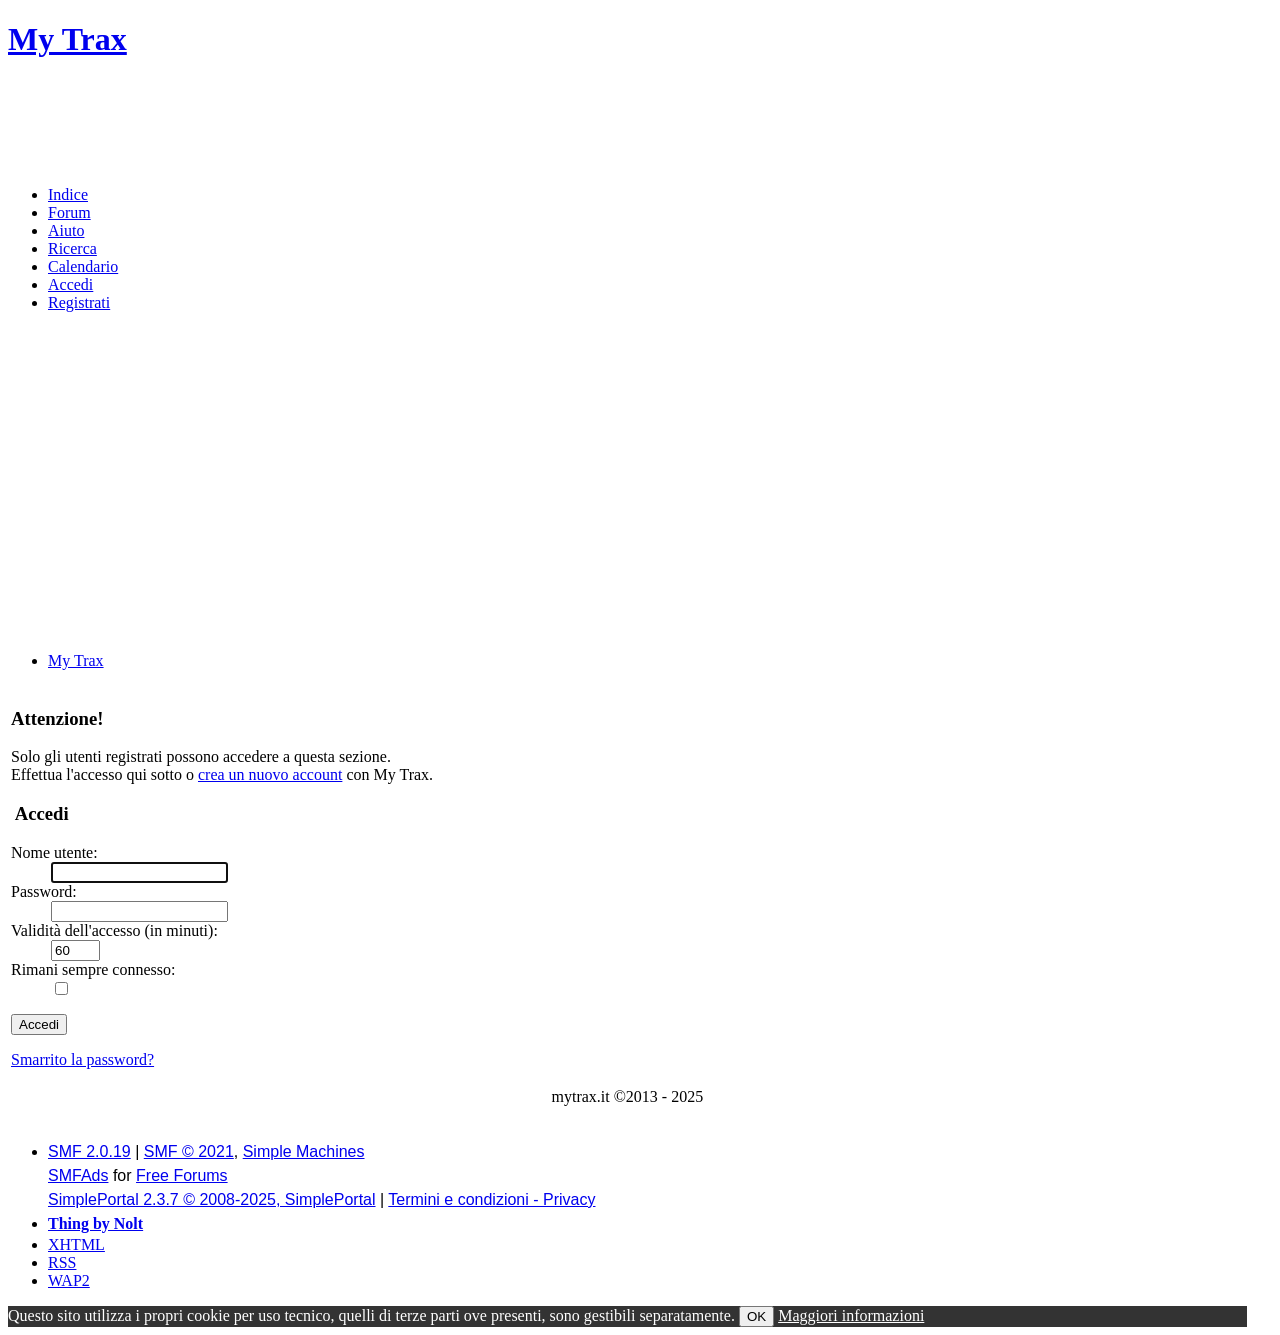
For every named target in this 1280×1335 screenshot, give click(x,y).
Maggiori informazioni (851, 1315)
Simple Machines (304, 1151)
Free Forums (182, 1175)
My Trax (67, 39)
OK (756, 1316)
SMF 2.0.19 (89, 1151)
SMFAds (78, 1175)
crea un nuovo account (270, 774)
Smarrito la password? (82, 1059)
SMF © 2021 (189, 1151)
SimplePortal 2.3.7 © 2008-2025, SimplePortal (212, 1199)
